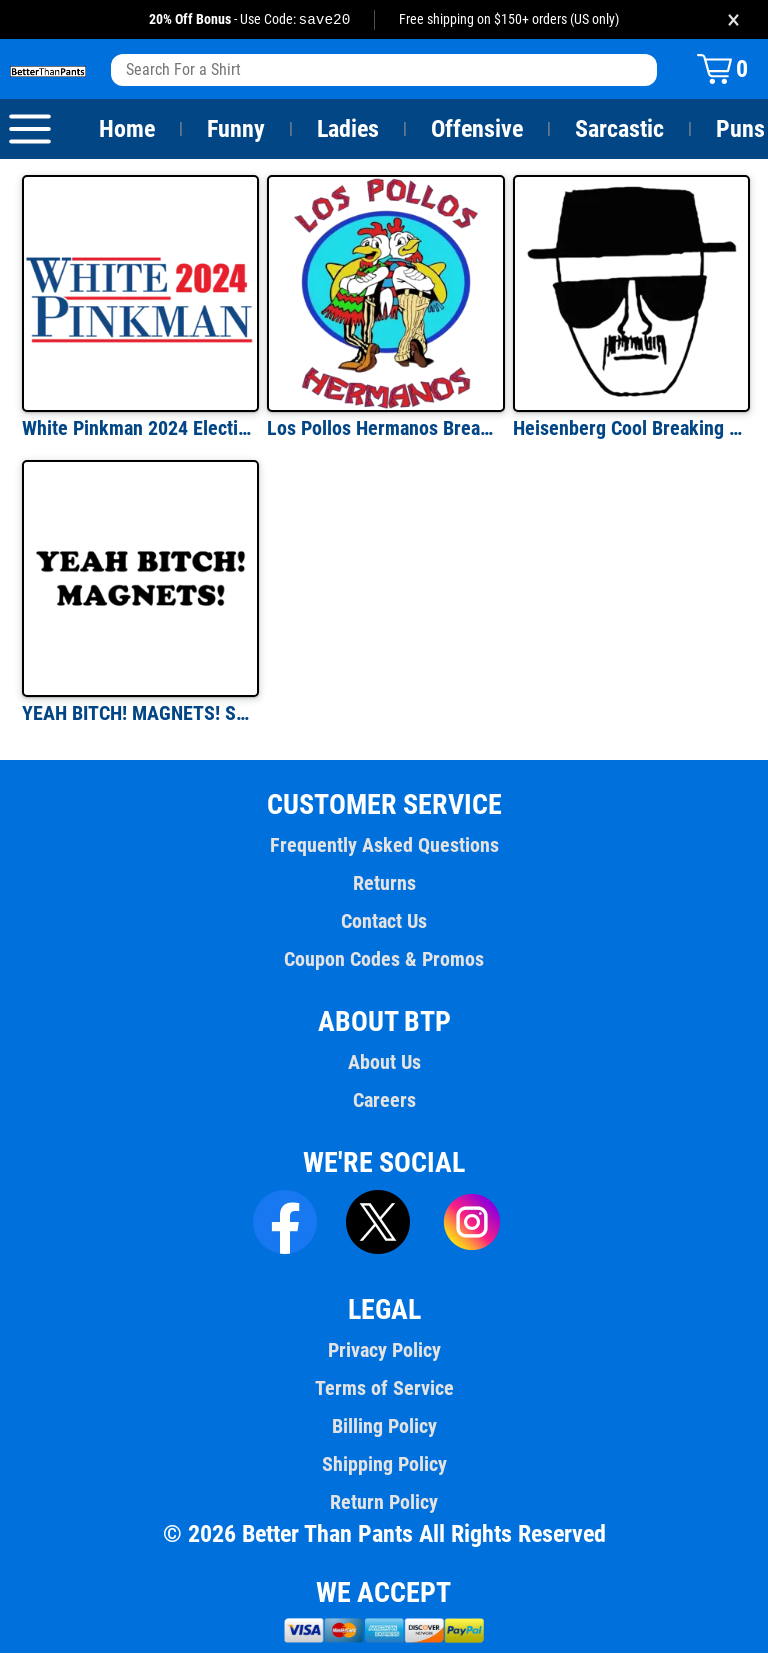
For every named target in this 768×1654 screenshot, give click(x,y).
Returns (384, 884)
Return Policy (383, 1503)
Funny (235, 130)
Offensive (477, 130)
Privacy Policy (383, 1351)
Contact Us (383, 922)
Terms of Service (384, 1389)
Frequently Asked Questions (384, 846)
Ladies (347, 130)
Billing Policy (383, 1427)
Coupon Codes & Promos (384, 960)
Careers (384, 1101)
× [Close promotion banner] (733, 19)
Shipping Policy (384, 1465)
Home (127, 130)
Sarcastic (620, 130)
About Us (384, 1063)
